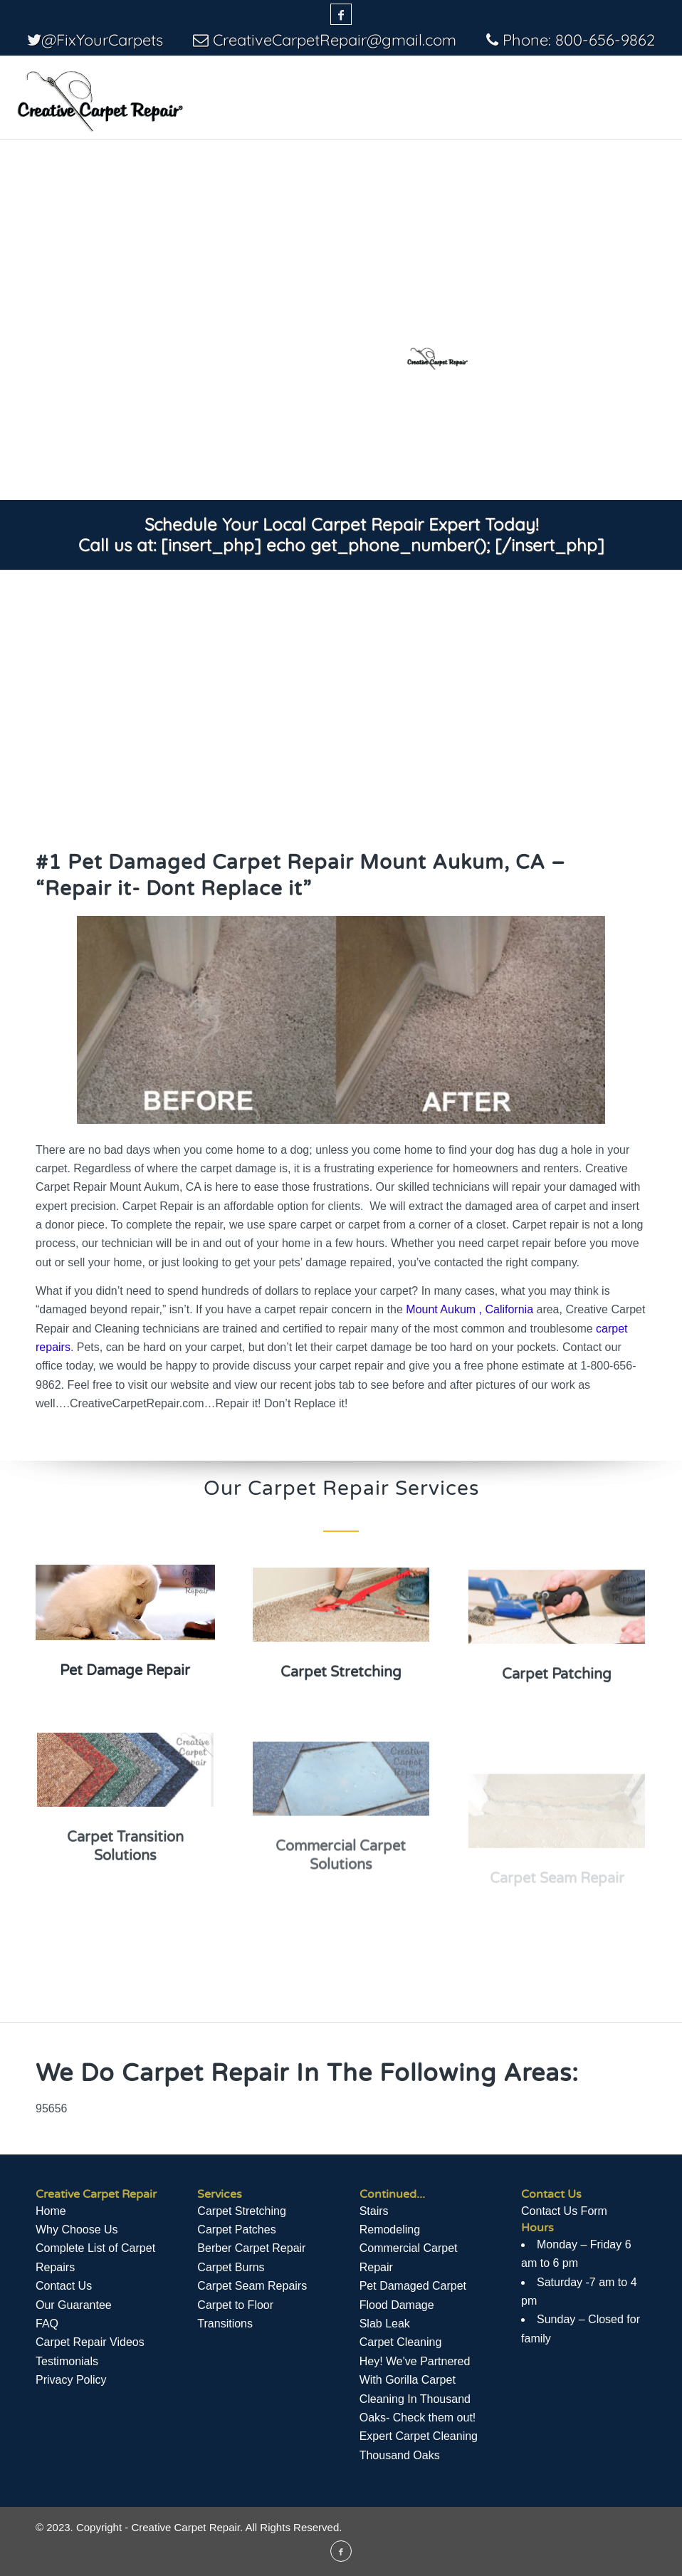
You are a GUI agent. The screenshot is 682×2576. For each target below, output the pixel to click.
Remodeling (390, 2229)
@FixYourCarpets (102, 40)
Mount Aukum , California (469, 1309)
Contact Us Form (564, 2211)
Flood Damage (397, 2305)
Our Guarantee (74, 2305)
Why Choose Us (77, 2229)
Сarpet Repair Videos (90, 2342)
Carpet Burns (230, 2267)
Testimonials (67, 2361)
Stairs (374, 2211)
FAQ (47, 2323)
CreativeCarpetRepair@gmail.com (334, 40)
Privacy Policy (71, 2380)
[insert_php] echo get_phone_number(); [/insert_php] (382, 545)
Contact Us (64, 2286)
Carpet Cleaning (401, 2342)
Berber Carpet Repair (251, 2248)
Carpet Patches (236, 2229)
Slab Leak (385, 2323)
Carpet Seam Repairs (252, 2286)
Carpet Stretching (241, 2211)
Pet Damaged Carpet (413, 2286)
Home (51, 2211)
